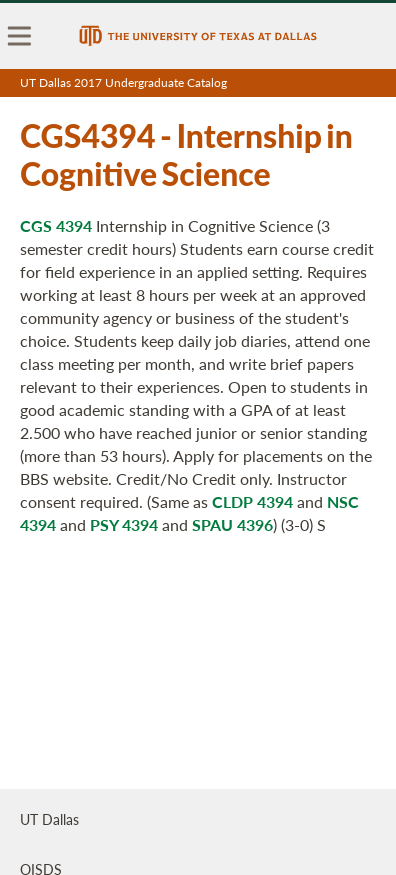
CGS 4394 (56, 225)
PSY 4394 (124, 524)
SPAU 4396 (232, 524)
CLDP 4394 (252, 501)
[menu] (20, 36)
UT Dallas (49, 819)
